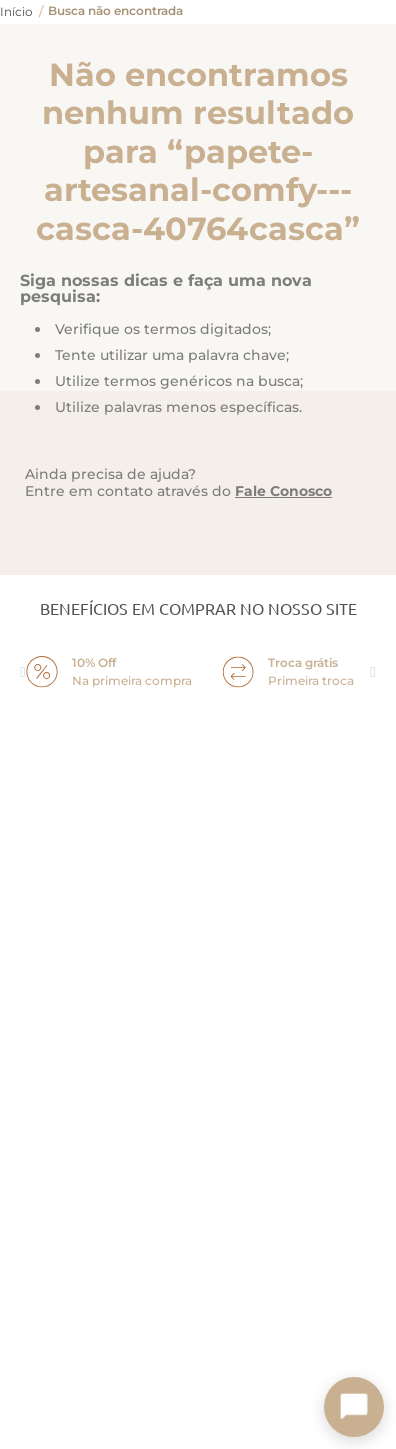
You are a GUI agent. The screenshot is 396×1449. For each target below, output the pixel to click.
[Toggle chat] (354, 1407)
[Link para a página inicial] (16, 12)
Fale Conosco (283, 491)
